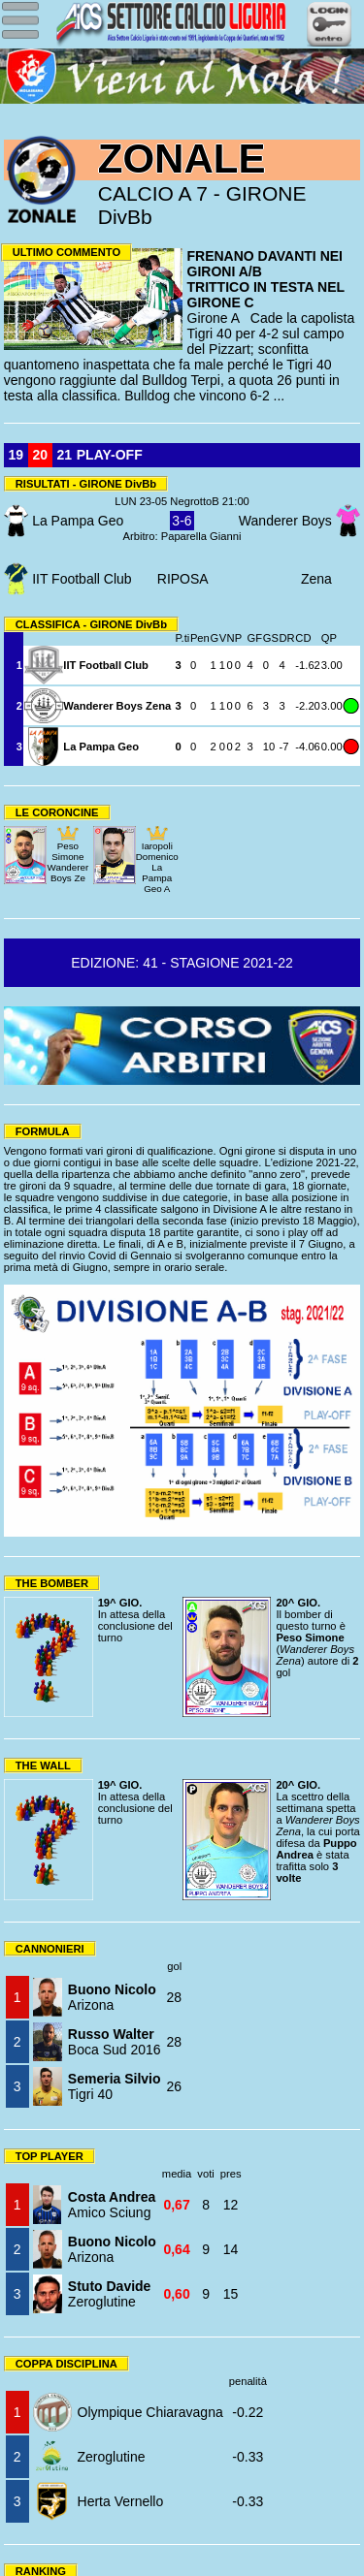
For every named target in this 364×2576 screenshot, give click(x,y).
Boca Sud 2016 (114, 2041)
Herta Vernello (121, 2501)
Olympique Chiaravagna (150, 2412)
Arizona (112, 1997)
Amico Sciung (112, 2204)
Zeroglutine (109, 2293)
